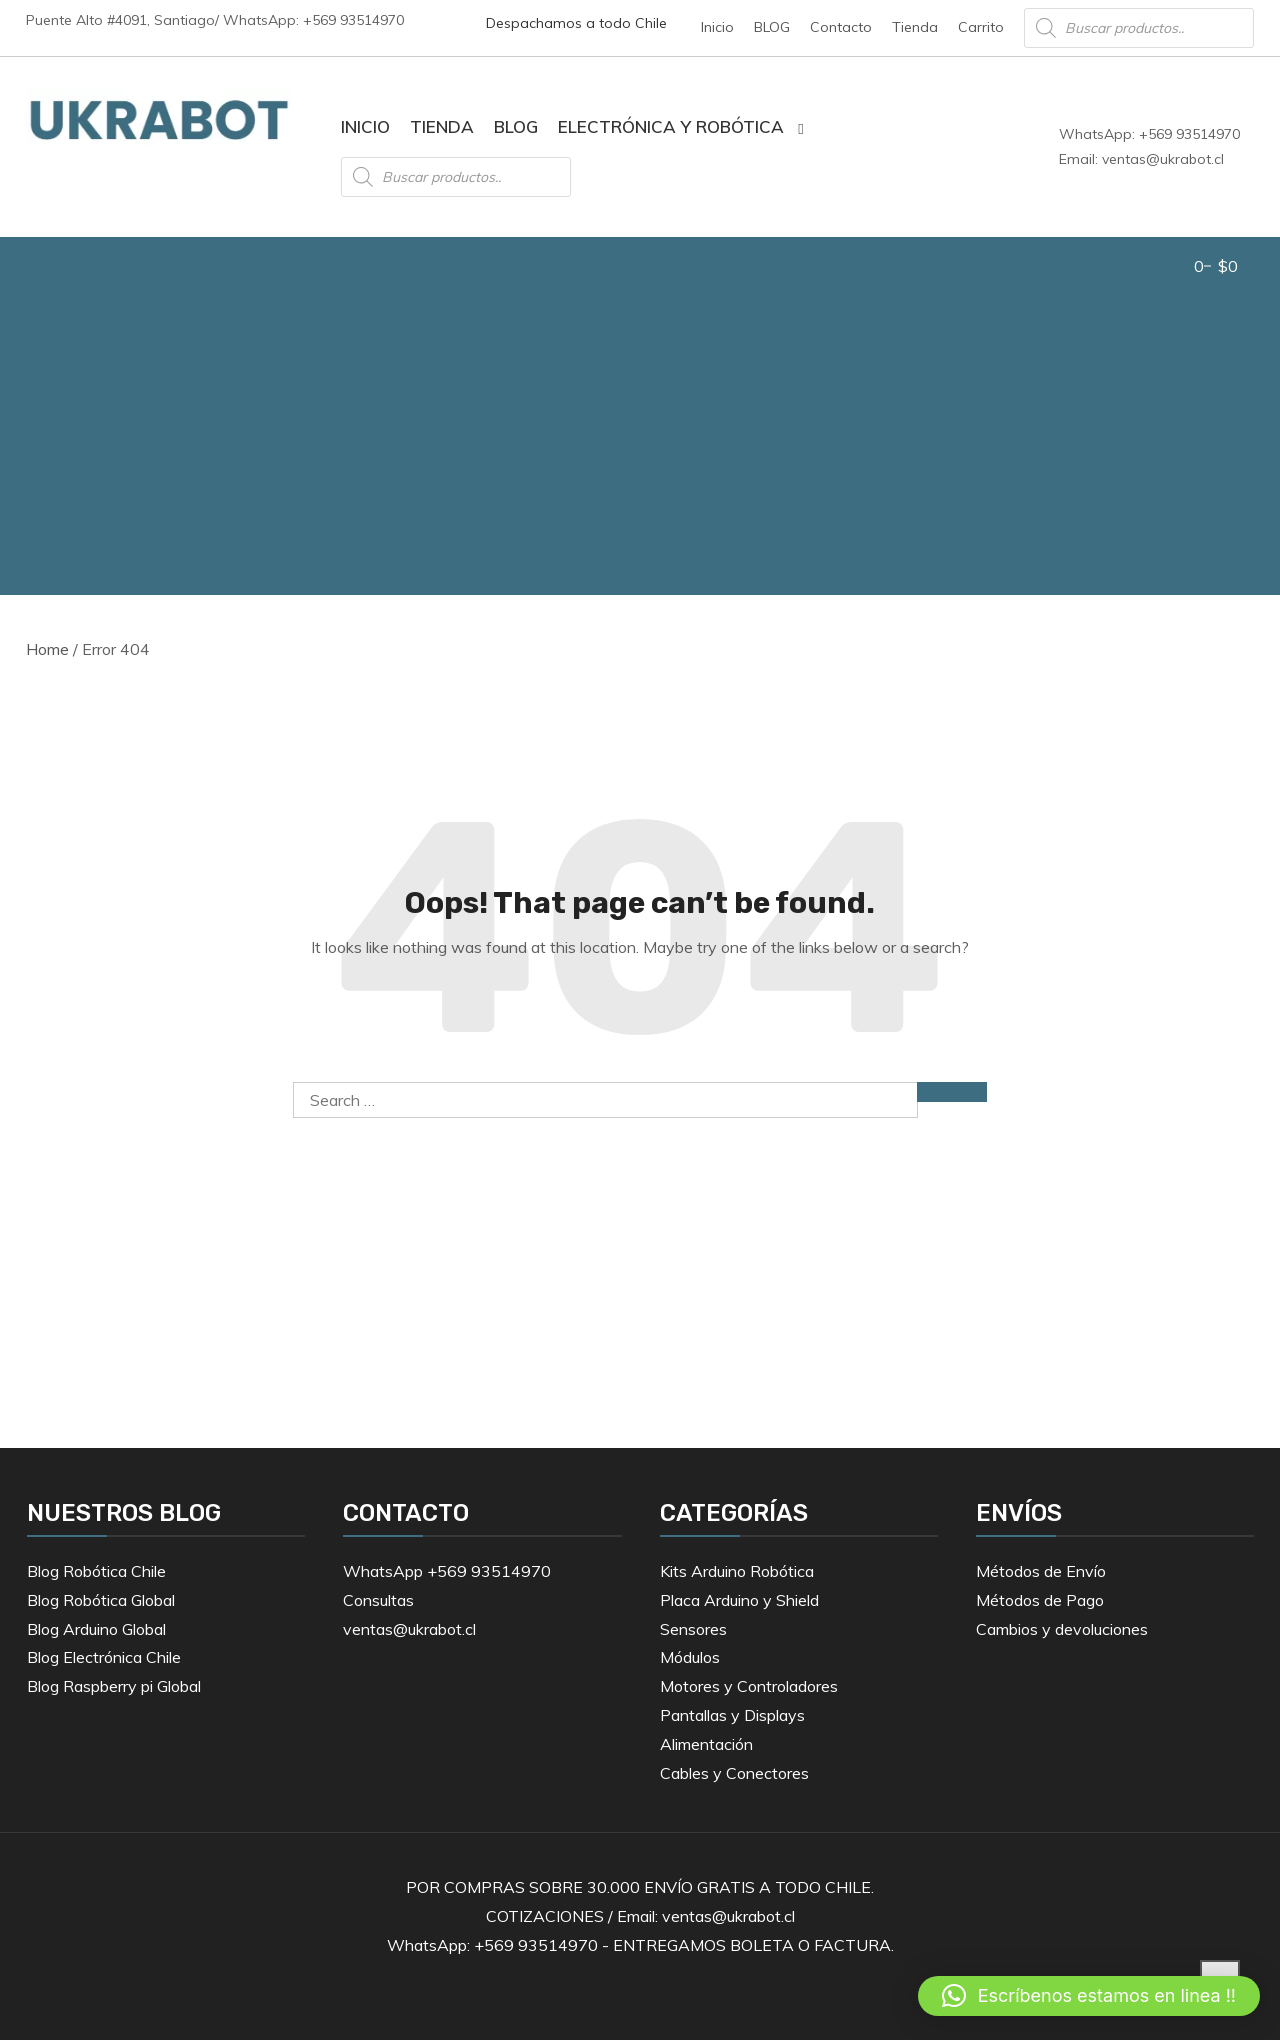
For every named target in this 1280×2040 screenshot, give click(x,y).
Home (47, 649)
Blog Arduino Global (96, 1629)
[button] (1089, 1996)
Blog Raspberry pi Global (114, 1686)
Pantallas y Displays (732, 1715)
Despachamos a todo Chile (576, 23)
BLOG (772, 27)
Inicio (717, 27)
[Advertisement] (640, 445)
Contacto (841, 27)
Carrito (981, 27)
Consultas (378, 1600)
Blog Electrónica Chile (104, 1657)
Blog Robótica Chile (96, 1571)
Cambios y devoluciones (1062, 1629)
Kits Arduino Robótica (737, 1571)
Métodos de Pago (1040, 1600)
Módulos (690, 1657)
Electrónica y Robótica (671, 126)
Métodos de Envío (1041, 1571)
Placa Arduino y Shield (739, 1600)
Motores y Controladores (749, 1686)
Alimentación (706, 1744)
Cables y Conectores (734, 1773)
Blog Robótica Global (101, 1600)
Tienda (915, 27)
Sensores (693, 1629)
